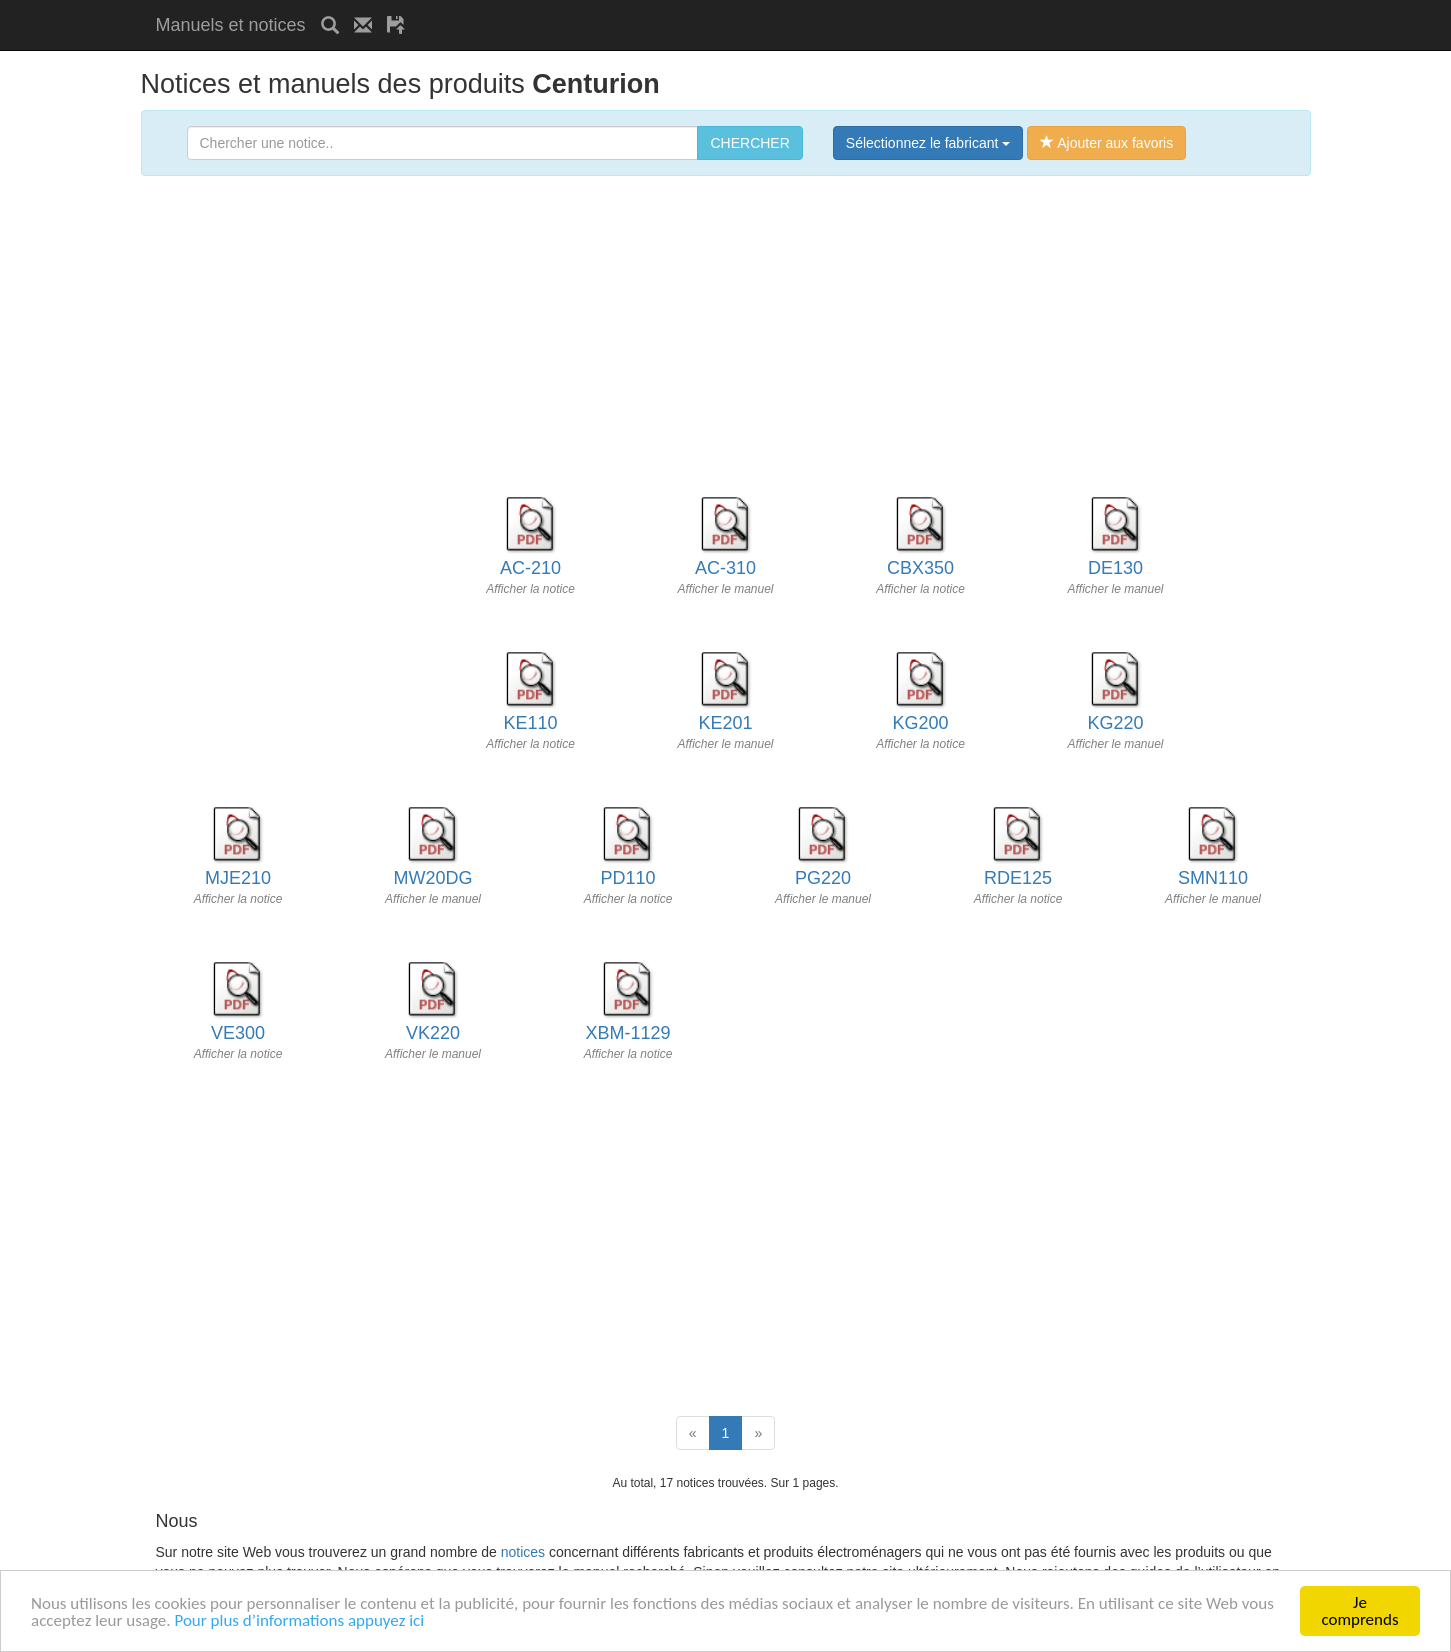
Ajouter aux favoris (1106, 143)
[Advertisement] (654, 7)
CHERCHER (749, 143)
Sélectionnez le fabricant (928, 143)
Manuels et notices (231, 25)
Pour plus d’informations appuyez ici (299, 1620)
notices (523, 1552)
